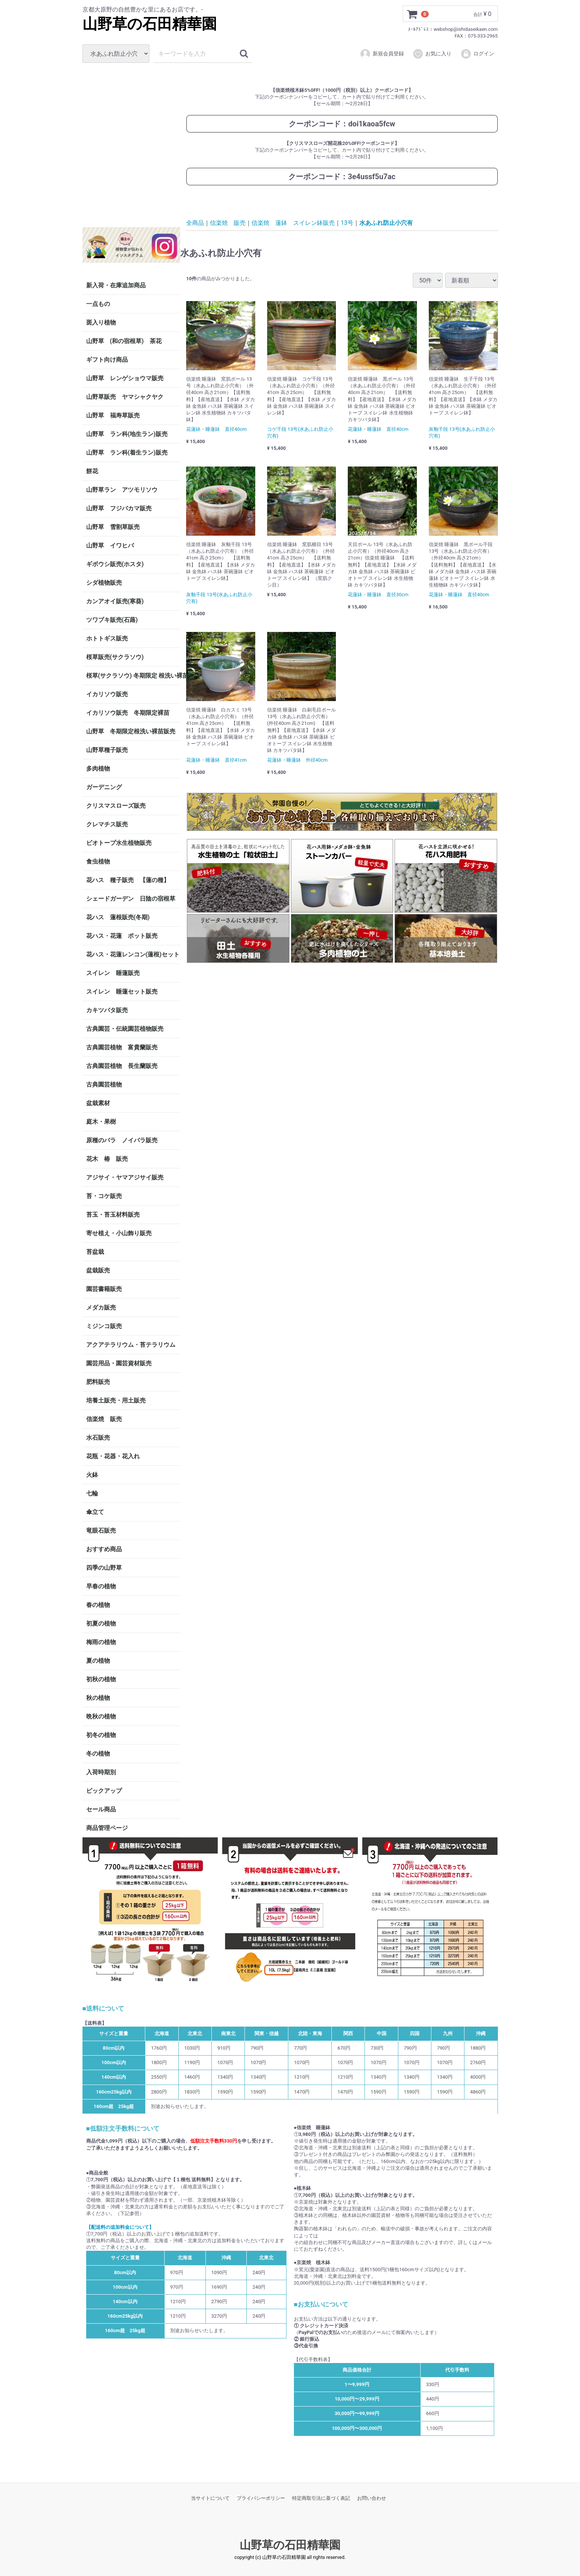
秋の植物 (98, 1697)
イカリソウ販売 (107, 694)
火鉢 (92, 1474)
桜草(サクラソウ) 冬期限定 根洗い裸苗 (133, 675)
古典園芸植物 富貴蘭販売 (122, 1047)
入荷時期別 (101, 1772)
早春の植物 (101, 1586)
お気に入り (431, 53)
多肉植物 (98, 768)
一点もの (98, 303)
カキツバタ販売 (107, 1010)
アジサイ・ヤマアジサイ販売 (124, 1177)
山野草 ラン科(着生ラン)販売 (127, 452)
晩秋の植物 (101, 1716)
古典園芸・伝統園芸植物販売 (124, 1028)
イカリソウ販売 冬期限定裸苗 (127, 712)
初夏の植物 (101, 1623)
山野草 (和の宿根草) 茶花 (124, 341)
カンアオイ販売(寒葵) (115, 601)
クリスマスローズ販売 (116, 805)
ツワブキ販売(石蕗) (112, 619)
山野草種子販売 (107, 749)
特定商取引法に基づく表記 (321, 2498)
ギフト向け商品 (107, 359)
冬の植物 (98, 1753)
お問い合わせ (371, 2498)
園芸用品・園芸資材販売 (119, 1363)
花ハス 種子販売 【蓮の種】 (127, 880)
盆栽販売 (98, 1270)
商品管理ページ (107, 1827)
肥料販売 (98, 1381)
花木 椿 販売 (107, 1158)
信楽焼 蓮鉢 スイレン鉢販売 (293, 222)
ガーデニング (107, 787)
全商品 (195, 222)
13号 (347, 222)
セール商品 (101, 1809)
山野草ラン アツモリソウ (122, 489)
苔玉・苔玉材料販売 (113, 1214)
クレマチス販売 (107, 824)
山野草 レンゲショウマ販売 (124, 378)
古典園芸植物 (104, 1084)
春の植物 (98, 1604)
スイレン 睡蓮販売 (113, 973)
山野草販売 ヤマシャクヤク (124, 396)
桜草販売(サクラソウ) (115, 657)
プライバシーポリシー (261, 2498)
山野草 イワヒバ (110, 545)
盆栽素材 (98, 1103)
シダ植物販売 (104, 582)
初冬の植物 (101, 1735)
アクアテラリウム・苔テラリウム (130, 1344)
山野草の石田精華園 (149, 24)
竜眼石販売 (101, 1530)
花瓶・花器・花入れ (113, 1456)
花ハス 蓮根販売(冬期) (118, 917)
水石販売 (98, 1437)
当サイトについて (210, 2498)
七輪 (92, 1493)
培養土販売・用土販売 (116, 1400)
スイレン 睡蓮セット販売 (122, 991)
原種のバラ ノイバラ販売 (122, 1140)
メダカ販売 (101, 1307)
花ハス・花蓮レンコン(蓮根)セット (132, 954)
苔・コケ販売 (104, 1196)
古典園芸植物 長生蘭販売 (122, 1065)
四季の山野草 (104, 1567)
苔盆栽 (95, 1251)
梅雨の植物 (101, 1642)
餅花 (92, 471)
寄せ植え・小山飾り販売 (119, 1233)
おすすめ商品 (104, 1549)
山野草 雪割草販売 (113, 526)
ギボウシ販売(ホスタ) (115, 564)
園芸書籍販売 (104, 1288)
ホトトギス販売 (107, 638)
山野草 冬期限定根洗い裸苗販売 (130, 731)
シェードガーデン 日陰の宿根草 (130, 898)
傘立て (95, 1511)
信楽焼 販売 (104, 1419)
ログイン (477, 53)
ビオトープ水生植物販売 (119, 842)
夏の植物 (98, 1660)
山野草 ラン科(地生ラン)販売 (127, 434)
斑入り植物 (101, 322)
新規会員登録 (382, 53)
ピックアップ (104, 1790)
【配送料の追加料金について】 (120, 2227)
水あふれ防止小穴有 (386, 222)
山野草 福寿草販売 (113, 415)
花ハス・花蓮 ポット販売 (122, 935)
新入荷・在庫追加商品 (116, 285)
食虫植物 (98, 861)
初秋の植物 (101, 1679)
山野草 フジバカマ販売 (119, 508)
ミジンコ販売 (104, 1326)
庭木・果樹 (101, 1121)
